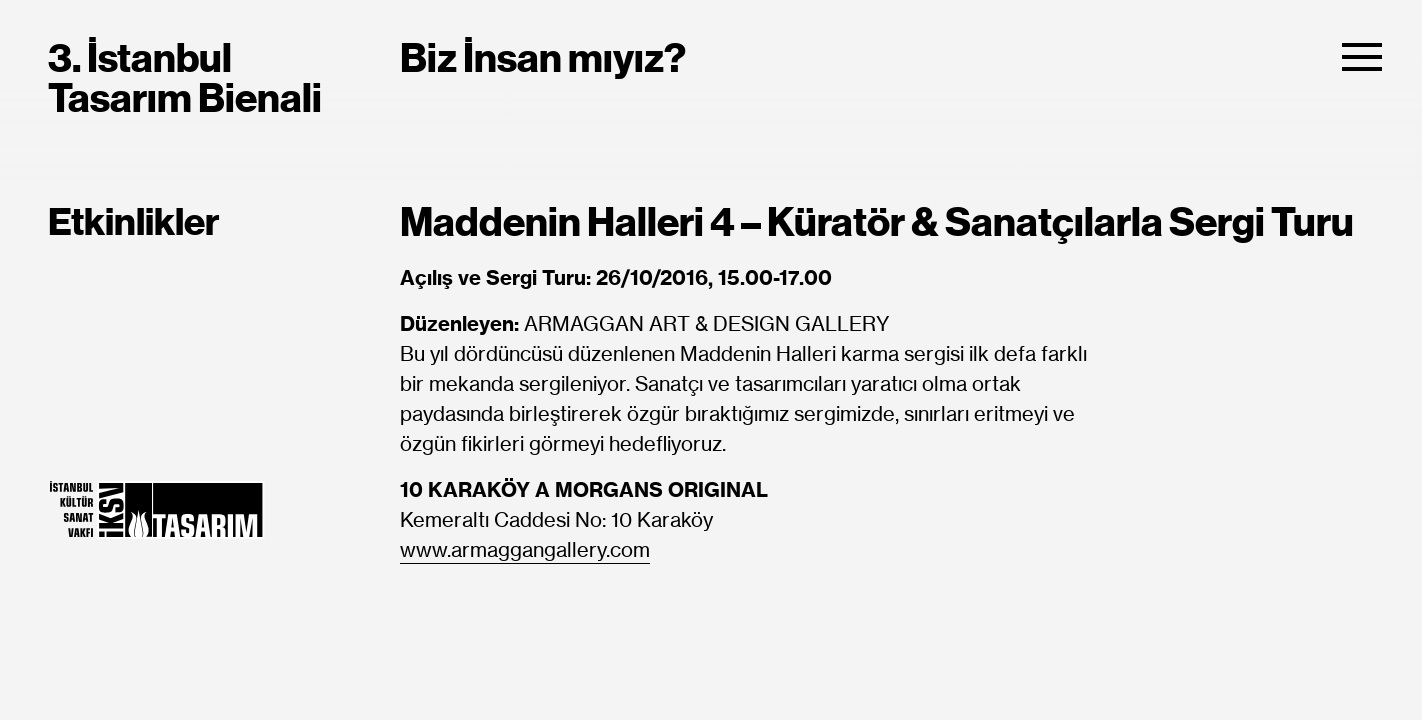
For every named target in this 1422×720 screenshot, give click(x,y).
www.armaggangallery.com (525, 551)
